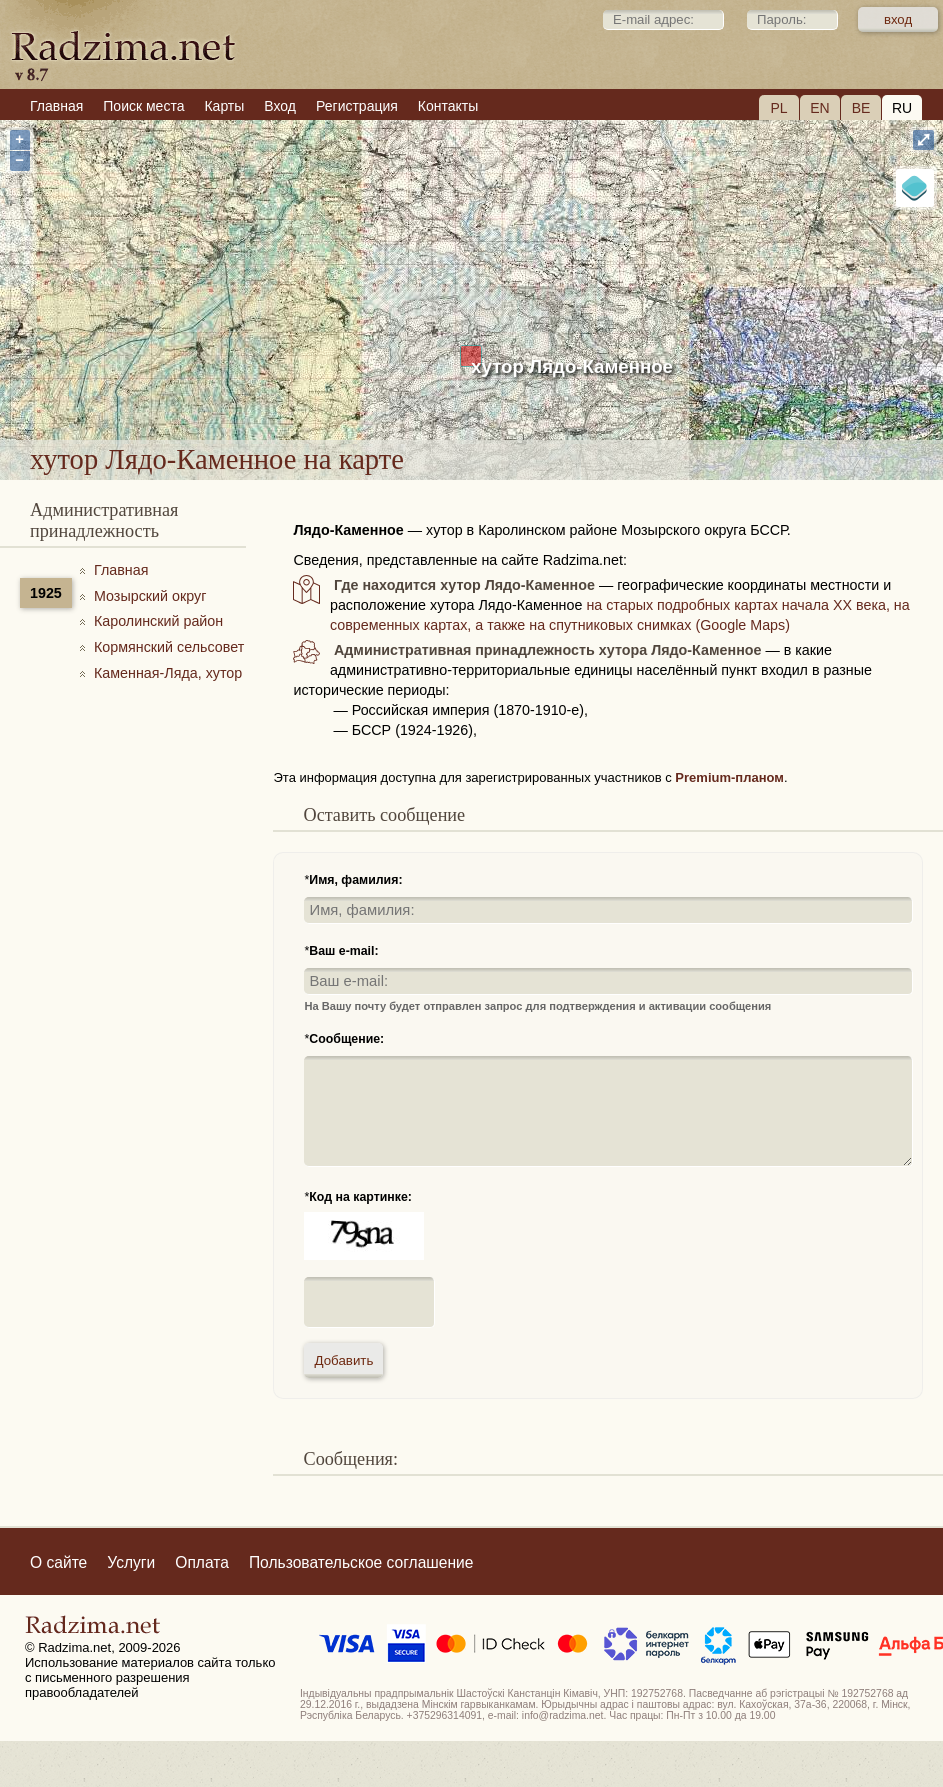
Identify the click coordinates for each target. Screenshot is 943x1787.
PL (778, 108)
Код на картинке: (360, 1197)
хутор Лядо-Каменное (572, 366)
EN (819, 108)
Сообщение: (346, 1039)
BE (861, 108)
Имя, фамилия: (355, 880)
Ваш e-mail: (343, 951)
